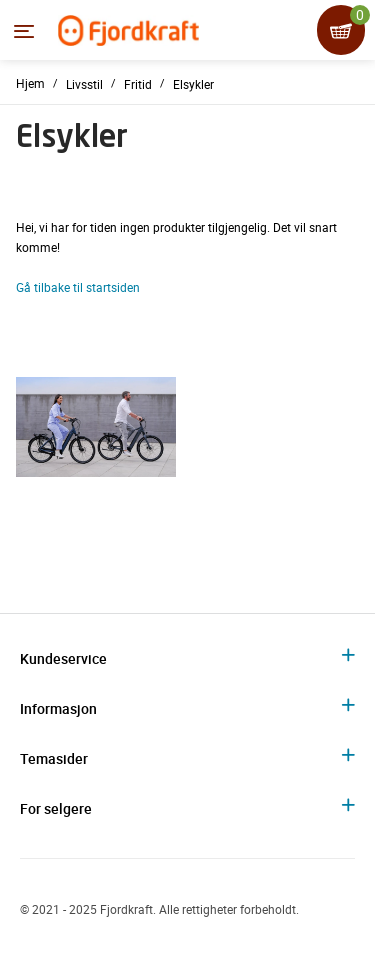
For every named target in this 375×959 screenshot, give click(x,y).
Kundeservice (63, 658)
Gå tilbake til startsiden (78, 287)
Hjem (30, 83)
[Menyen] (24, 31)
